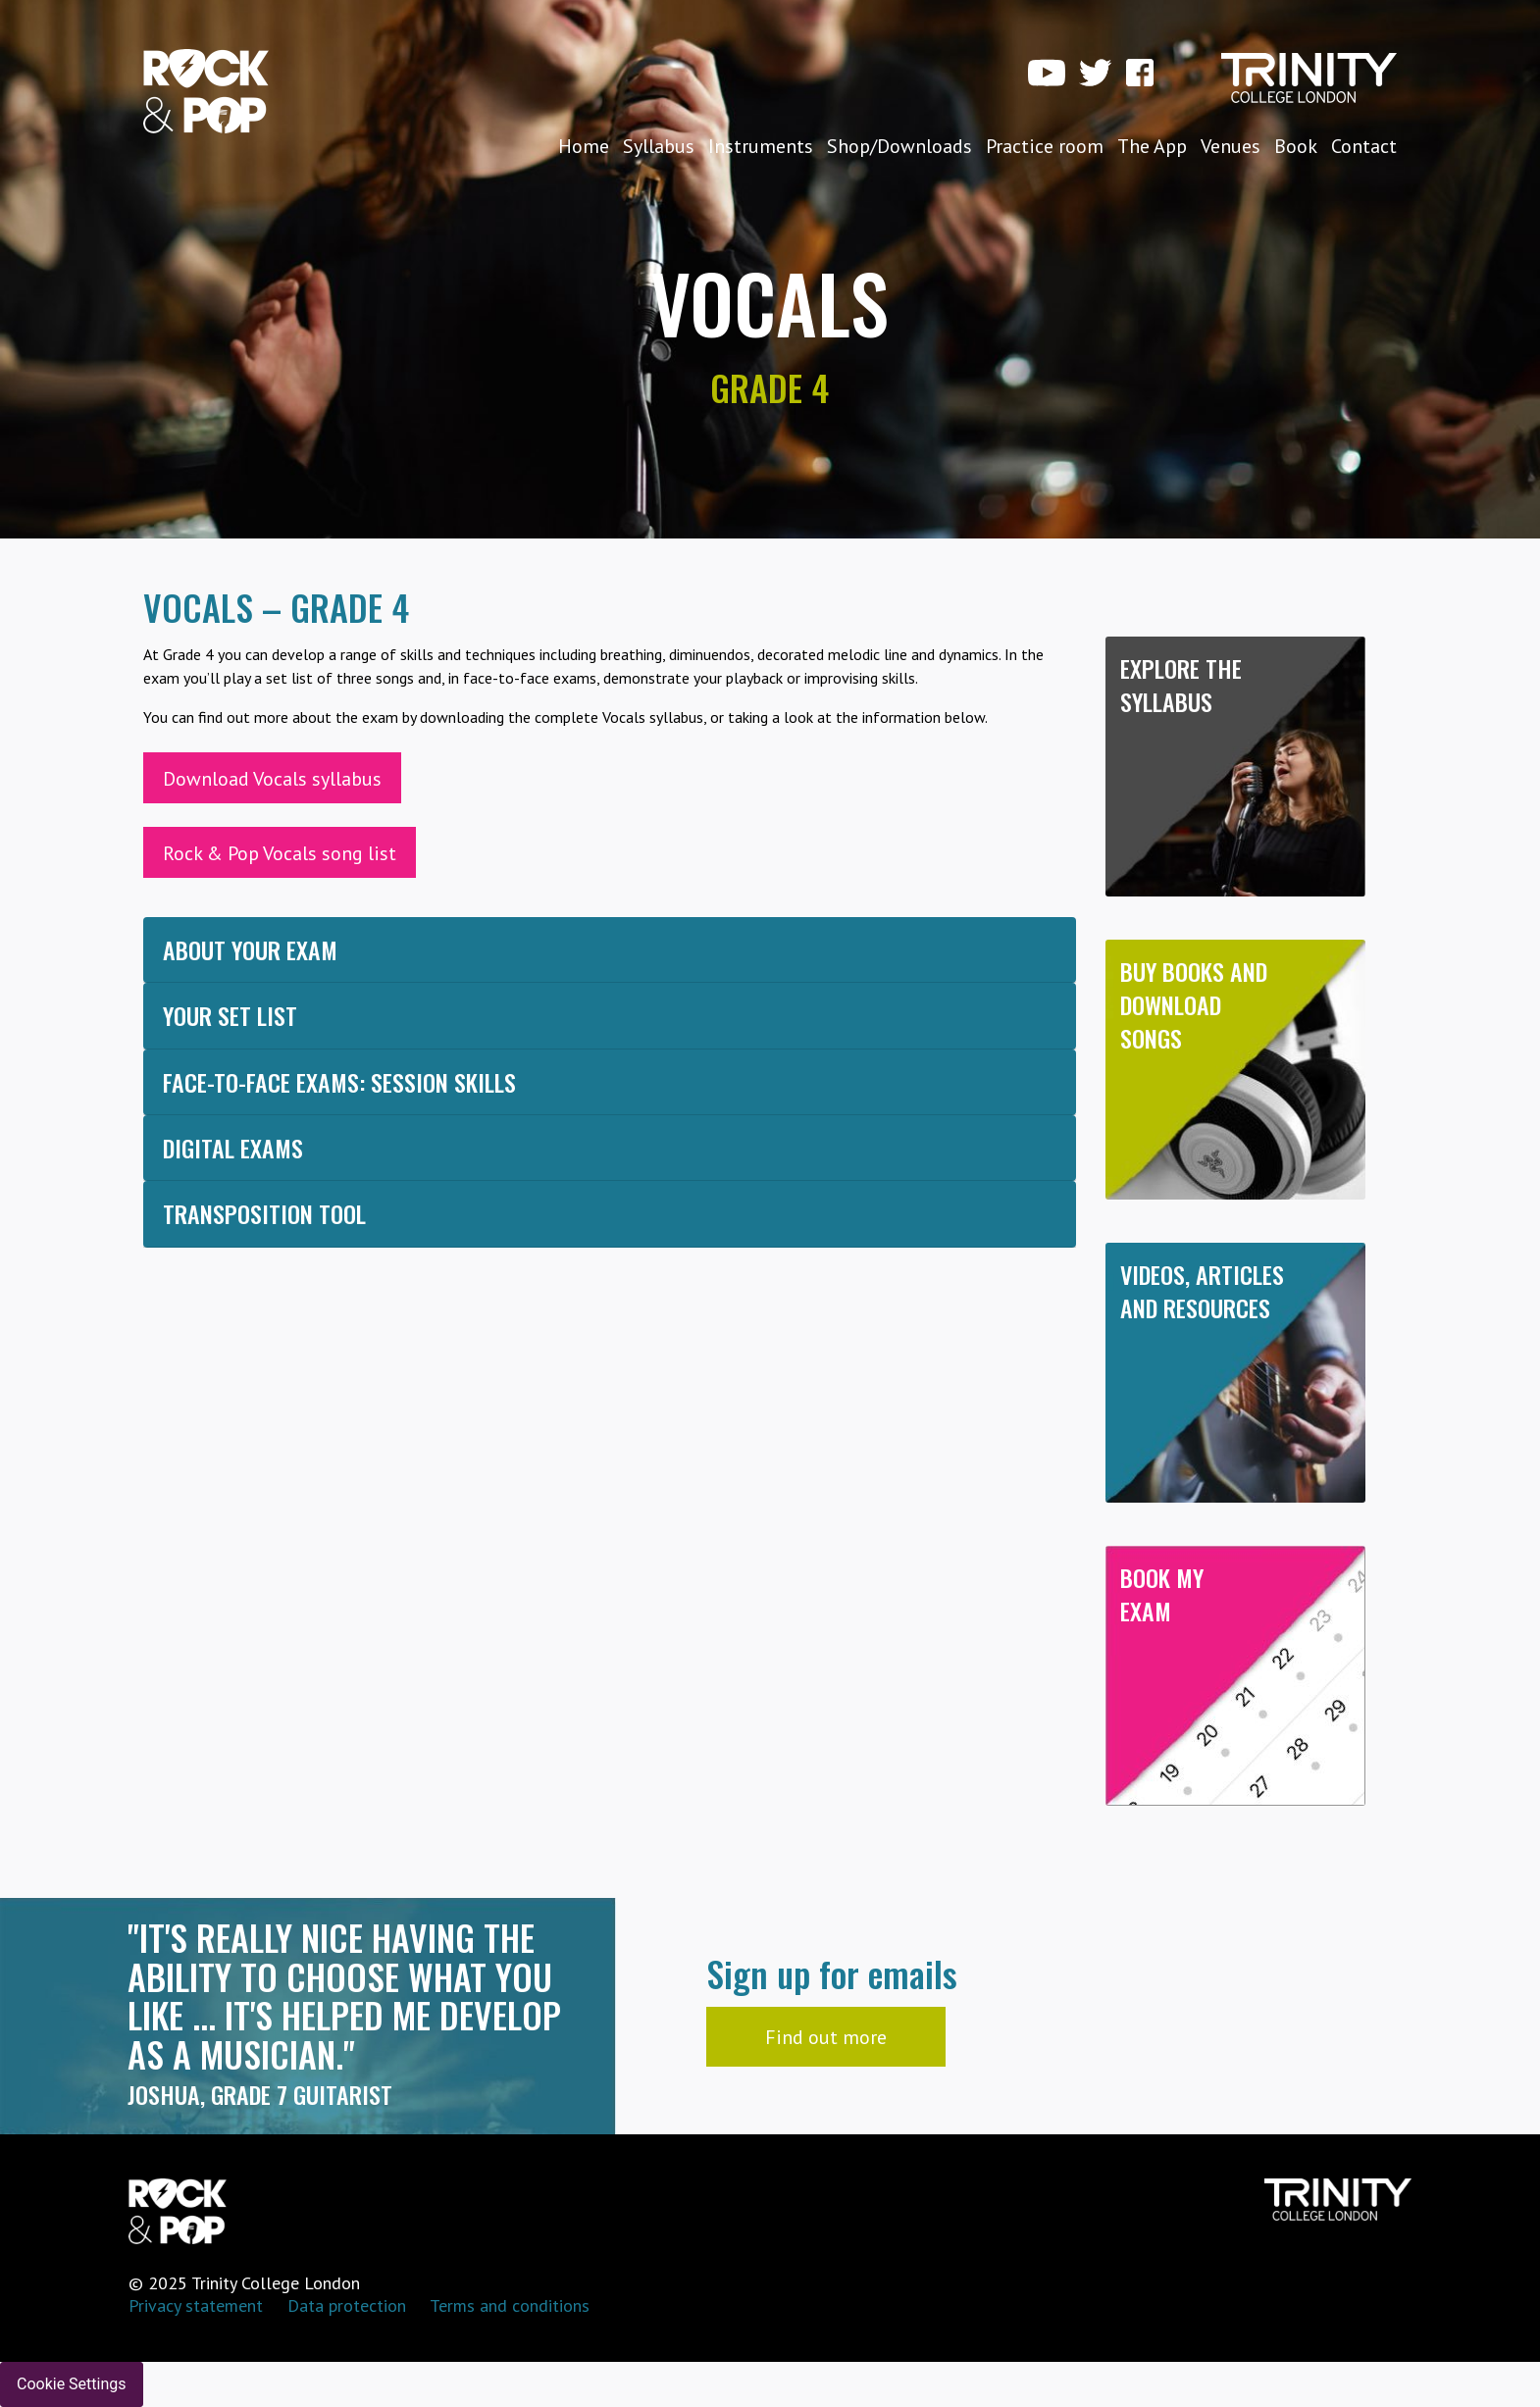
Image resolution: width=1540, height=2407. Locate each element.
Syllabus (658, 146)
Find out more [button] (826, 2037)
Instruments (760, 146)
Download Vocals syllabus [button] (272, 779)
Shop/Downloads (899, 146)
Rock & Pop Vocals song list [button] (279, 853)
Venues (1230, 146)
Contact (1364, 146)
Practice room (1045, 146)
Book (1295, 146)
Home (583, 146)
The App (1152, 146)
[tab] (609, 950)
